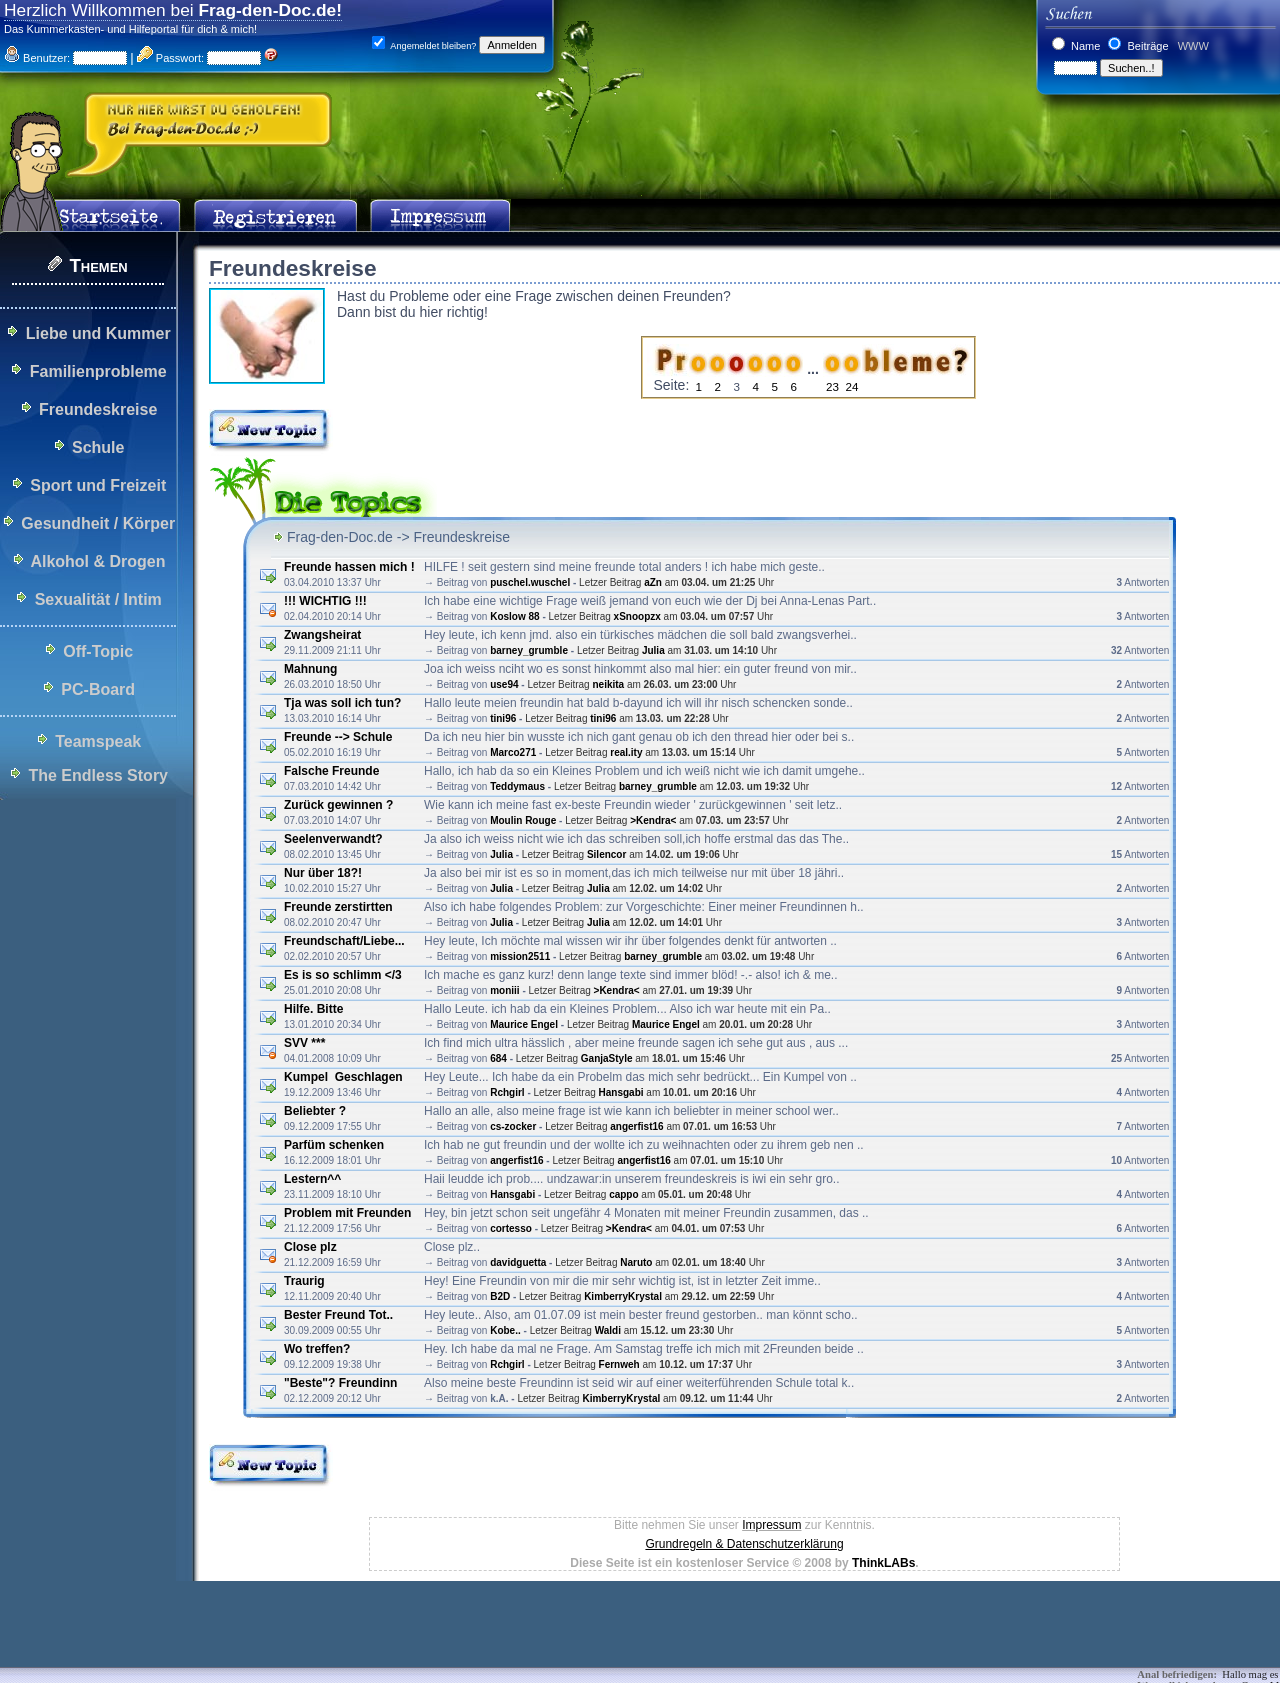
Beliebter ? (315, 1111)
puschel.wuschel (530, 582)
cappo (623, 1194)
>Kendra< (653, 820)
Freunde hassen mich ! (349, 567)
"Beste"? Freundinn (340, 1383)
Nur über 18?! (323, 873)
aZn (653, 582)
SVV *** (304, 1043)
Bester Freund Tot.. (338, 1315)
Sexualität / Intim (98, 599)
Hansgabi (621, 1092)
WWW (1192, 46)
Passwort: (170, 58)
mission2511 (520, 956)
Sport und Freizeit (98, 485)
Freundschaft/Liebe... (344, 941)
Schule (98, 447)
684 (498, 1058)
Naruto (636, 1262)
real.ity (626, 752)
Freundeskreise (98, 409)
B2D (500, 1296)
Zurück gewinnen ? (338, 805)
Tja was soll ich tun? (342, 703)
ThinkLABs (883, 1563)
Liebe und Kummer (98, 333)
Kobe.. (505, 1330)
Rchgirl (507, 1092)
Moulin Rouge (523, 820)
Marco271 (513, 752)
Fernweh (619, 1364)
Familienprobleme (98, 371)
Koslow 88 (514, 616)
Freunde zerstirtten (338, 907)
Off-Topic (98, 651)
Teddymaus (517, 786)
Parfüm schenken (334, 1145)
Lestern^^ (312, 1179)
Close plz (310, 1247)
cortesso (511, 1228)
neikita (608, 684)
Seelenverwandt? (333, 839)
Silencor (606, 854)
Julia (653, 650)
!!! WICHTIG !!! (325, 601)
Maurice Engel (524, 1024)
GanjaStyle (607, 1058)
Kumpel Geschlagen (343, 1077)
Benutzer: (37, 58)
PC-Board (98, 689)
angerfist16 (636, 1126)
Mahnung (310, 669)
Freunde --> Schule (338, 737)
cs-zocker (513, 1126)
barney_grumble (529, 650)
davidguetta (518, 1262)
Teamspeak (98, 741)
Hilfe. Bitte (313, 1009)
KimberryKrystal (623, 1296)
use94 (504, 684)
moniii (504, 990)
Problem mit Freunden (347, 1213)
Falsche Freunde (331, 771)
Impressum (771, 1525)
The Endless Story (98, 775)
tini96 (503, 718)
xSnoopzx (637, 616)
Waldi (608, 1330)
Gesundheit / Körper (98, 523)
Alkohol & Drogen (97, 561)
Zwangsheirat (322, 635)
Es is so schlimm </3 (343, 975)
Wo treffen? (317, 1349)
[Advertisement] (364, 1638)
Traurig (304, 1281)
